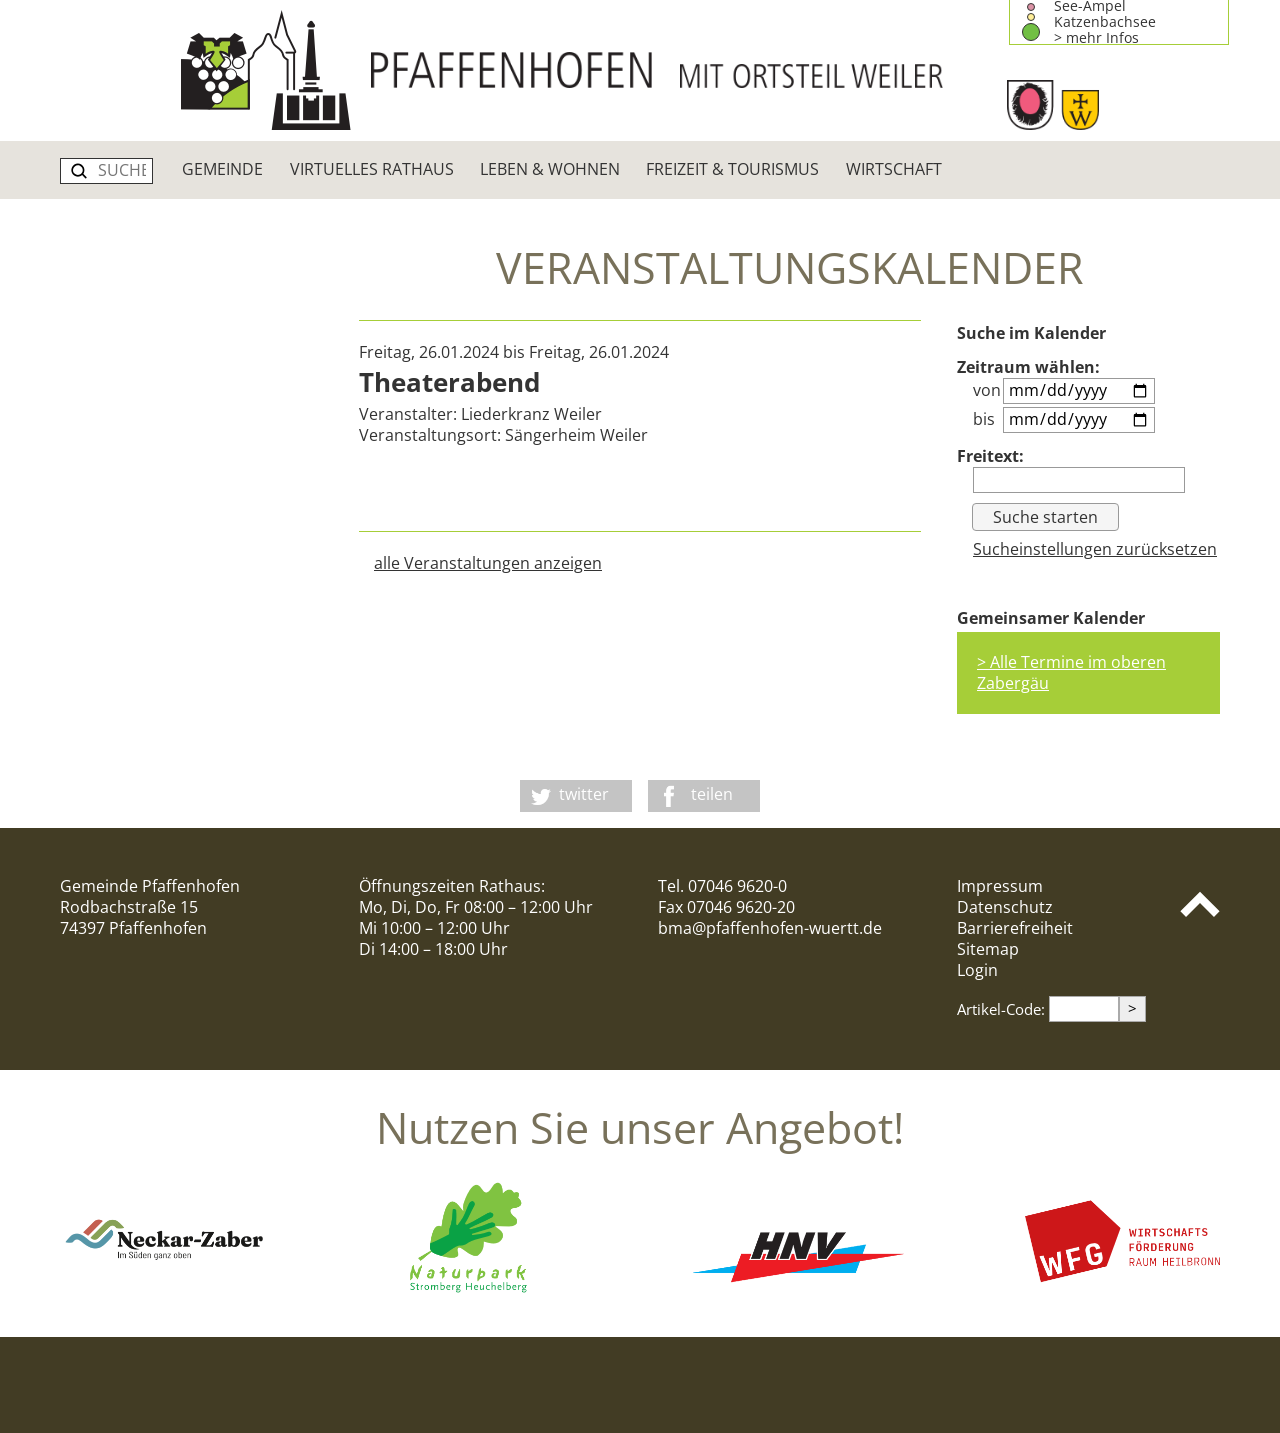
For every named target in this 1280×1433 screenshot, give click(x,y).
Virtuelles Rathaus (372, 169)
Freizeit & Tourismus (732, 169)
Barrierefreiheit (1015, 928)
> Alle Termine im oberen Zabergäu (1071, 672)
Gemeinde (222, 169)
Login (977, 970)
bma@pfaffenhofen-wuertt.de (770, 928)
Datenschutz (1005, 907)
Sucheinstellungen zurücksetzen (1095, 549)
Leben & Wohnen (550, 169)
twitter (584, 794)
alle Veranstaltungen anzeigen (488, 563)
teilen (712, 794)
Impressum (1000, 886)
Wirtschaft (894, 169)
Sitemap (988, 949)
